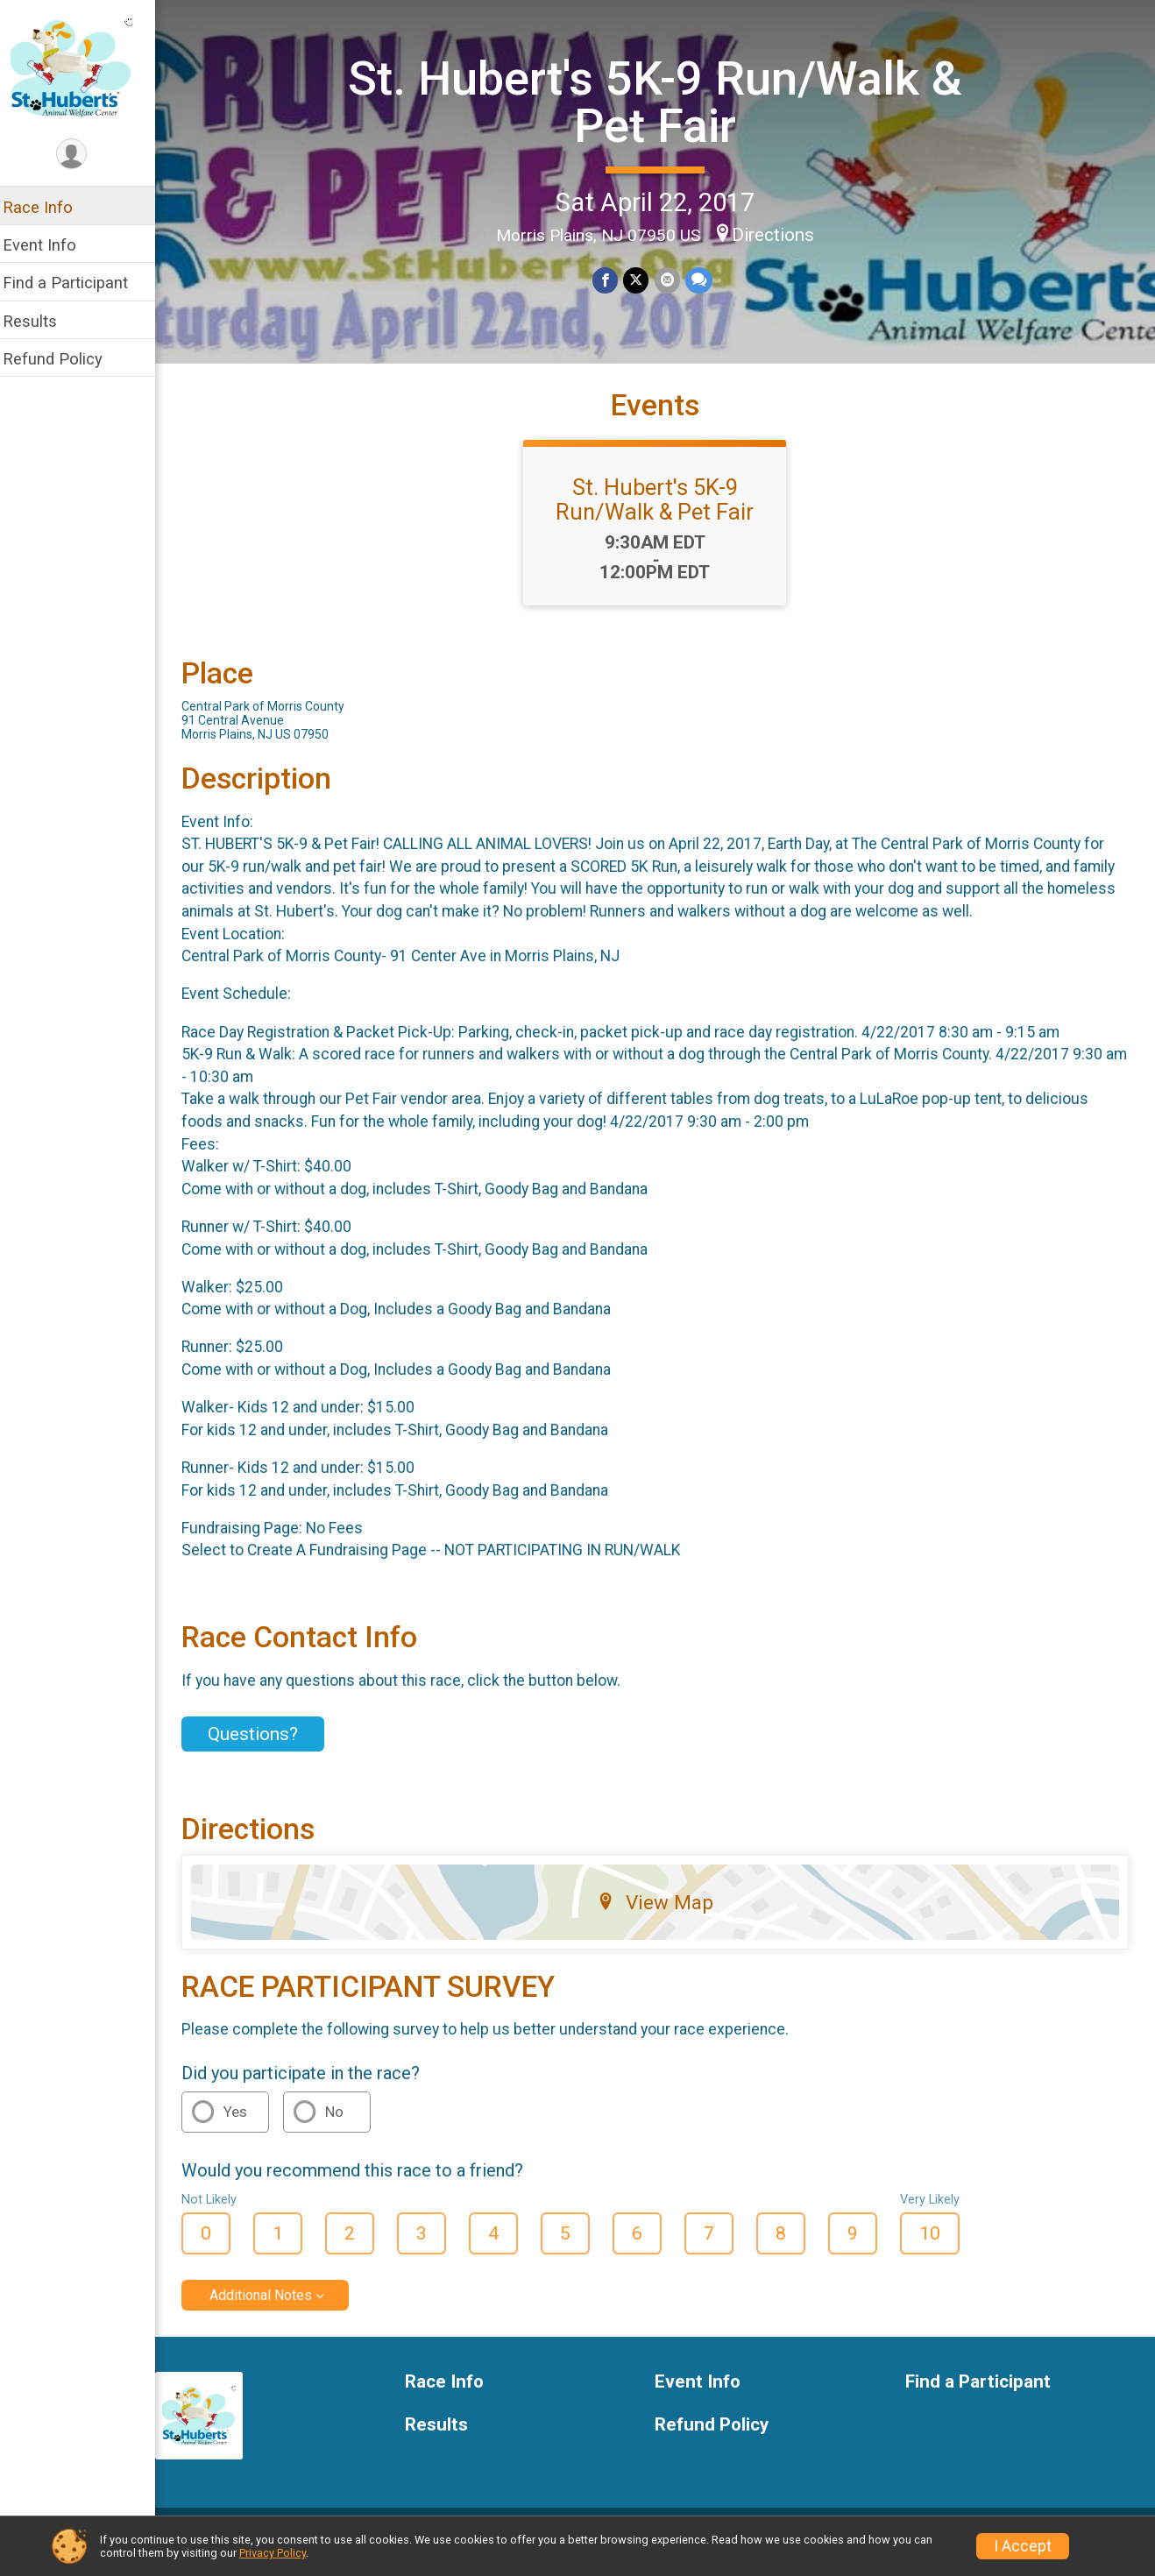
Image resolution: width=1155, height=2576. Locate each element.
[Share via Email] (672, 280)
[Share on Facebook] (611, 280)
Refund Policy (64, 359)
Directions (779, 233)
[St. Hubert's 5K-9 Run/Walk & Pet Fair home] (83, 67)
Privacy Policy (272, 2552)
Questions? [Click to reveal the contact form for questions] (264, 1748)
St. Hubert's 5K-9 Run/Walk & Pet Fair (661, 101)
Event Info (51, 245)
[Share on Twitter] (642, 280)
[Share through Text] (704, 280)
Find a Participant (76, 282)
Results (41, 321)
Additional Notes (272, 2308)
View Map (661, 1915)
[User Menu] (83, 154)
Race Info (49, 207)
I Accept (1023, 2546)
